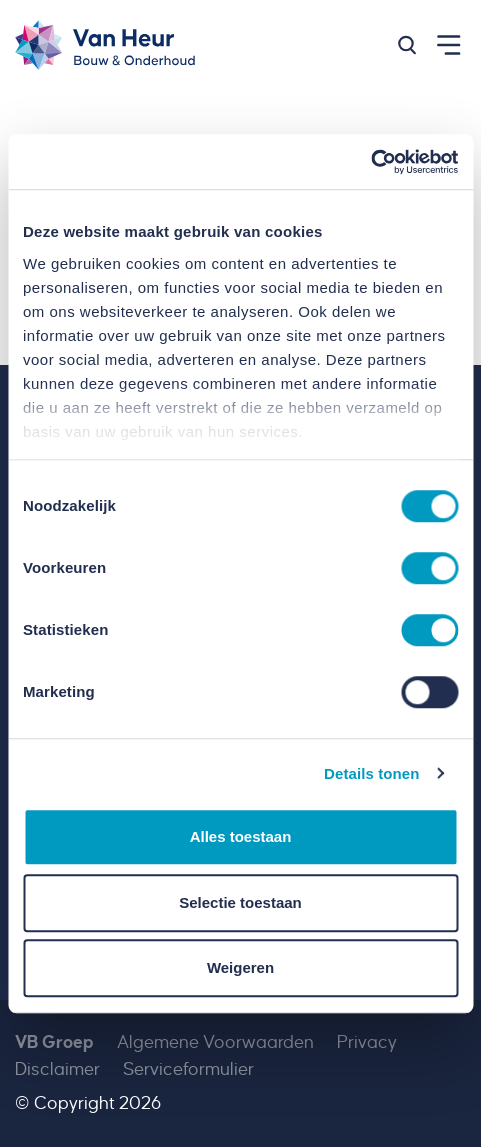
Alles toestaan (241, 836)
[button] (407, 45)
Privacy (367, 1042)
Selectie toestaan (240, 902)
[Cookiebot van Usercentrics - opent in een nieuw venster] (370, 162)
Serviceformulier (188, 1069)
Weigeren (240, 967)
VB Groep (54, 1042)
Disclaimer (57, 1069)
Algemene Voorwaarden (215, 1042)
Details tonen (371, 773)
